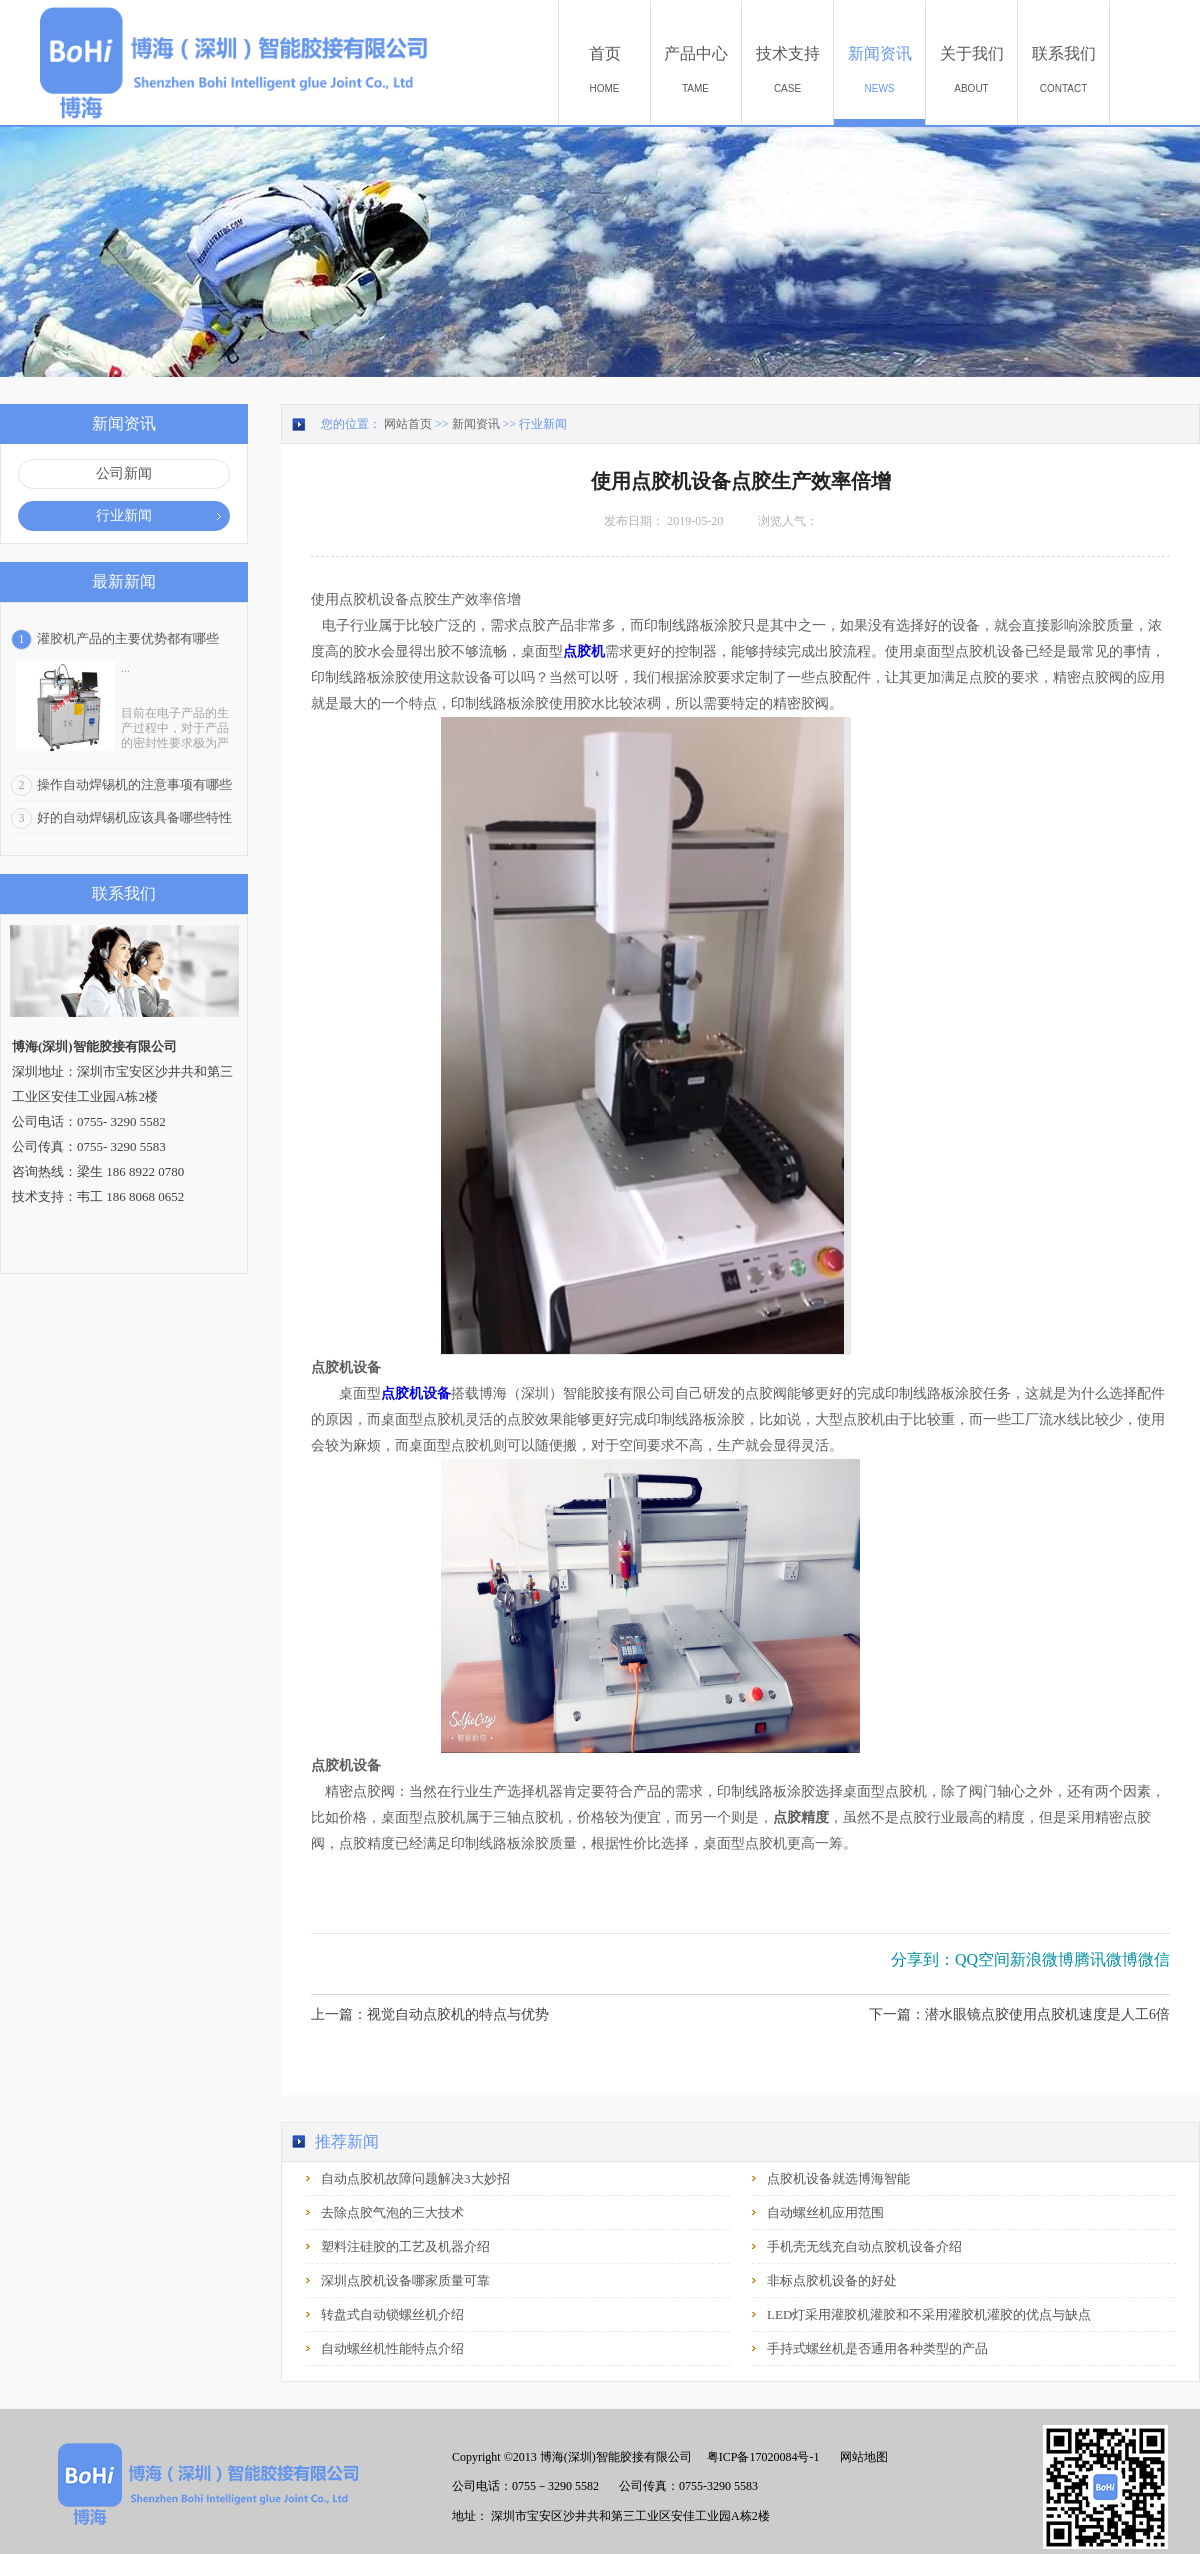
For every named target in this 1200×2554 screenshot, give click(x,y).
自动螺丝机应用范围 (825, 2212)
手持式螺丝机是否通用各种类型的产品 (877, 2348)
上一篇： (430, 2014)
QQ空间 (982, 1959)
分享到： (923, 1959)
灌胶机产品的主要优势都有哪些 (128, 638)
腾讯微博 (1106, 1959)
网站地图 (861, 2457)
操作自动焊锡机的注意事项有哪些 (134, 784)
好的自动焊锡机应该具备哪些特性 (134, 817)
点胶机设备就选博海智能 (838, 2178)
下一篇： (1019, 2014)
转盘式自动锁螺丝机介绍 (392, 2314)
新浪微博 (1042, 1959)
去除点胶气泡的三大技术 (392, 2212)
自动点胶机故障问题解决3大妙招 (415, 2178)
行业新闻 (543, 424)
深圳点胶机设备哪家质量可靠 (405, 2280)
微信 (1154, 1959)
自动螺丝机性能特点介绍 (392, 2348)
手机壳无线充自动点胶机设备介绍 (864, 2246)
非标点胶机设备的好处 (832, 2280)
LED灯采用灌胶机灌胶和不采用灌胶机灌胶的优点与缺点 (929, 2314)
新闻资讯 (476, 424)
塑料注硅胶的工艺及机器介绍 (405, 2246)
